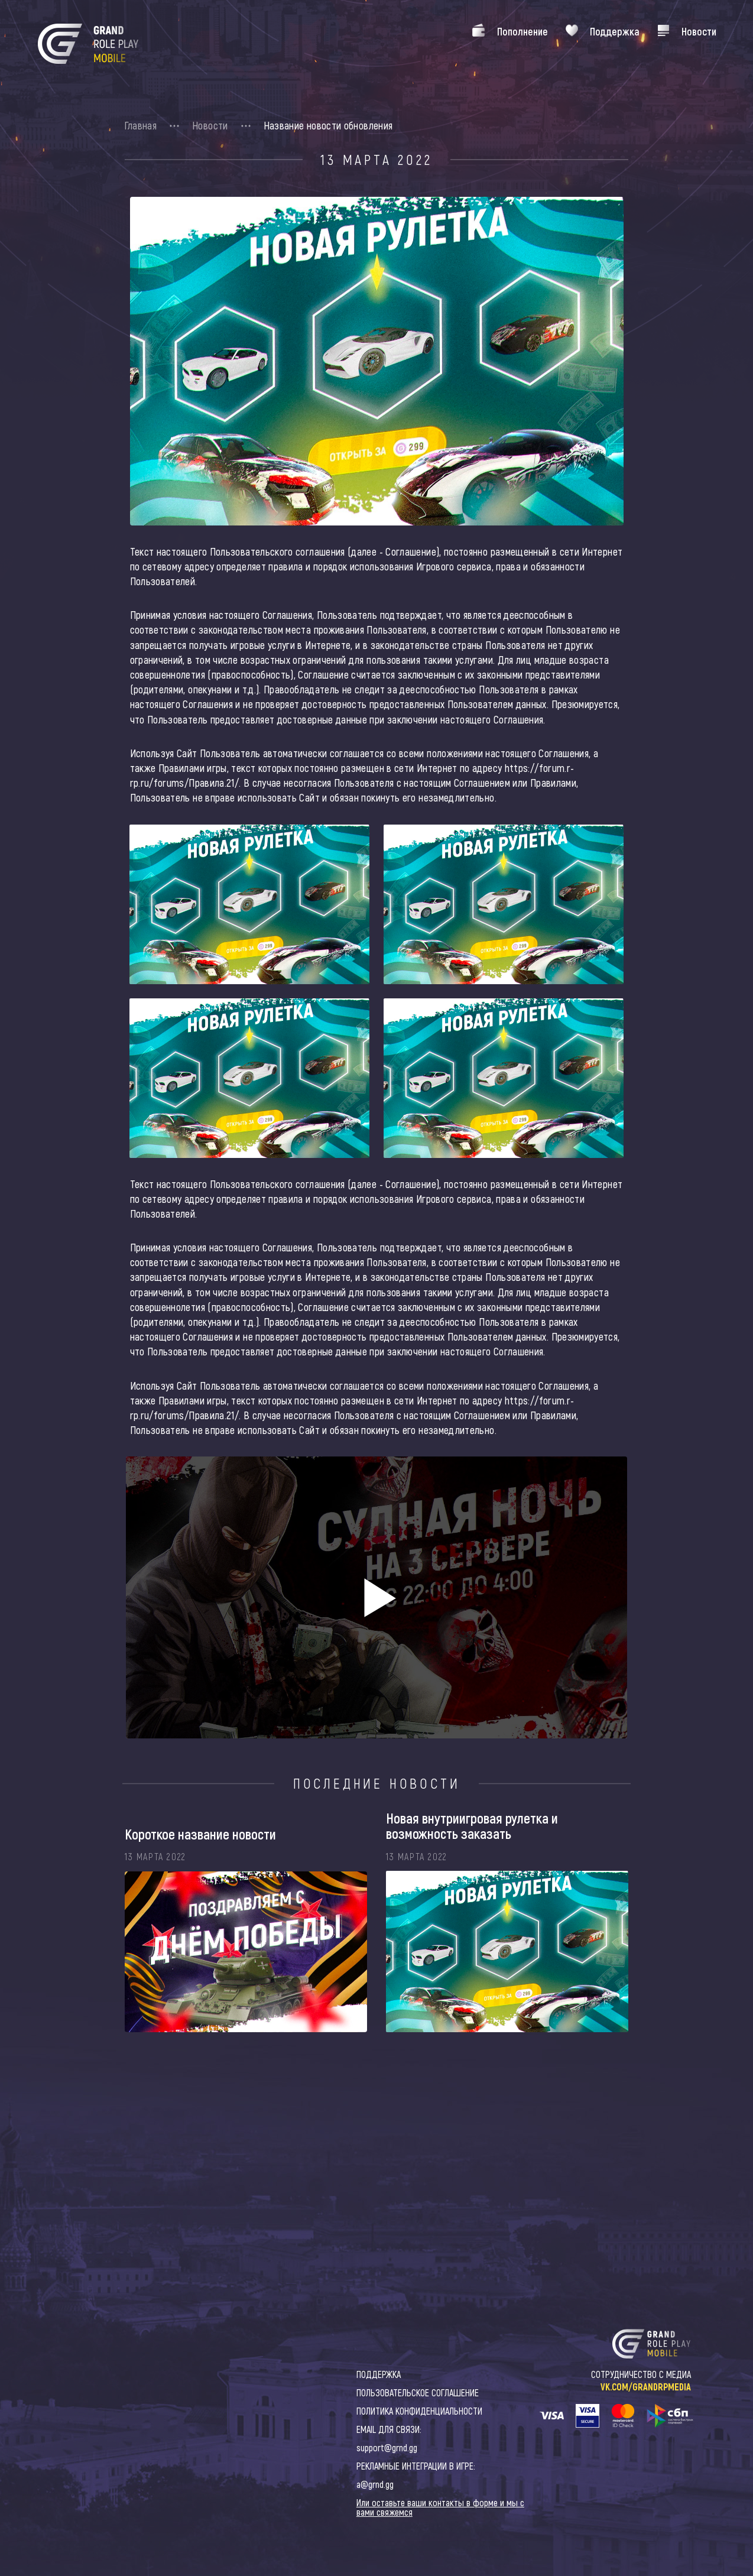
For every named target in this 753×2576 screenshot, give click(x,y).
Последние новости (376, 1783)
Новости (698, 31)
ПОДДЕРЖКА (378, 2374)
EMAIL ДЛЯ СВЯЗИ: (388, 2429)
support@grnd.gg (386, 2447)
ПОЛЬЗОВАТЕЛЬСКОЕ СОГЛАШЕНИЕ (417, 2392)
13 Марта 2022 (376, 159)
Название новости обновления (328, 125)
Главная (140, 125)
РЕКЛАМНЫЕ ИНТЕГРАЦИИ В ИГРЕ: (415, 2465)
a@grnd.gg (375, 2484)
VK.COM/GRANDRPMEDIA (646, 2387)
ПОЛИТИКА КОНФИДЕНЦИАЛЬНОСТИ (419, 2410)
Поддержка (615, 31)
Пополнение (522, 31)
